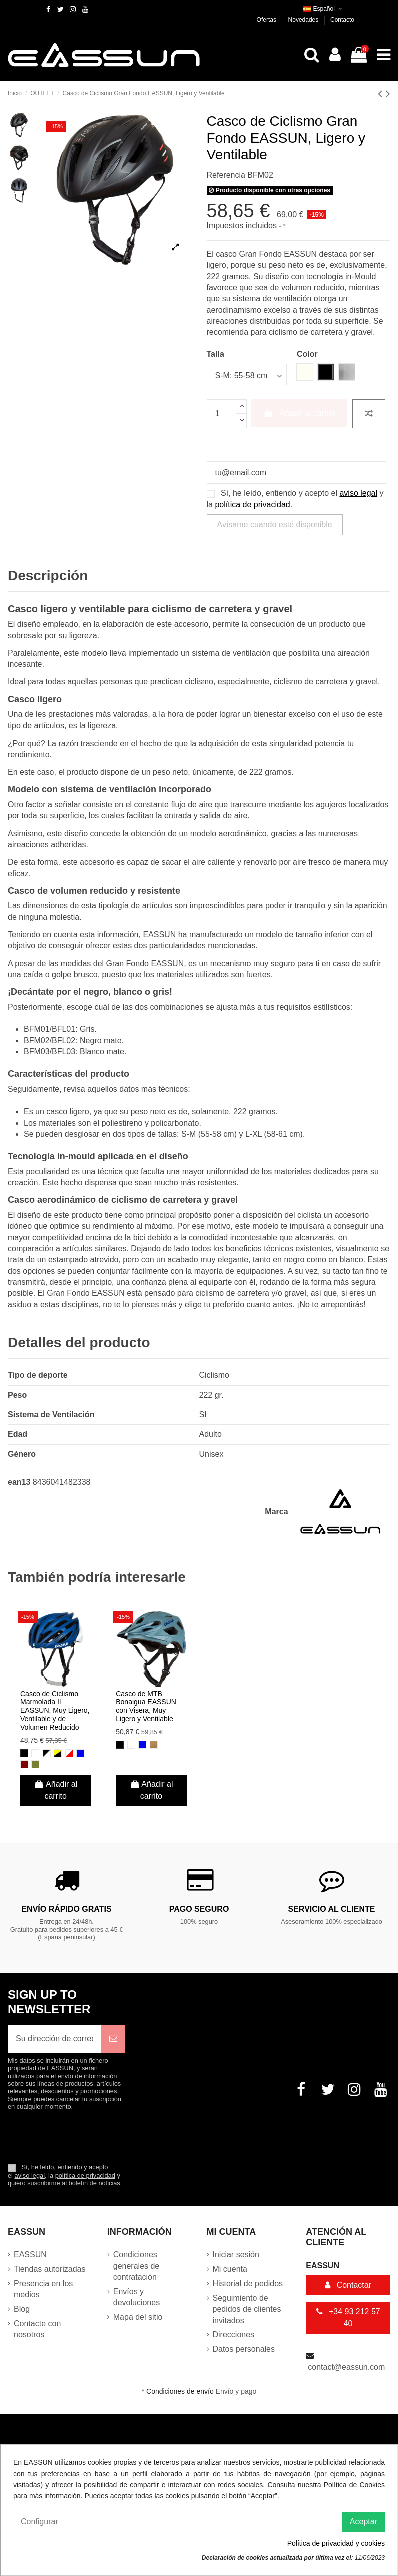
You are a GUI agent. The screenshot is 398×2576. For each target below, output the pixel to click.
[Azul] (80, 1753)
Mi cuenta (230, 2269)
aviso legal (358, 493)
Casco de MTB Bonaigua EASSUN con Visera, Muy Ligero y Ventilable (146, 1706)
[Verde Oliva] (35, 1764)
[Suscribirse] (113, 2039)
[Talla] (247, 374)
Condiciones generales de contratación (136, 2265)
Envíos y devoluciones (136, 2297)
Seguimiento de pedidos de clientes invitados (247, 2309)
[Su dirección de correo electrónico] (54, 2039)
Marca (276, 1511)
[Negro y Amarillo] (58, 1753)
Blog (22, 2309)
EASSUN (30, 2254)
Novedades (304, 19)
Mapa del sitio (138, 2317)
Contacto (342, 19)
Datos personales (244, 2349)
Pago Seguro (199, 1909)
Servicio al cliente (331, 1909)
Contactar (348, 2285)
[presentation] (91, 2136)
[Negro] (24, 1753)
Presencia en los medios (43, 2289)
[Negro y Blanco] (47, 1753)
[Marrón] (154, 1745)
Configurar (39, 2521)
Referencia (226, 175)
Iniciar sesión (236, 2254)
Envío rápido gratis (66, 1909)
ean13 (19, 1482)
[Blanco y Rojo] (69, 1753)
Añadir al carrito (299, 413)
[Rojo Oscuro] (24, 1764)
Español (323, 8)
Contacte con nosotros (37, 2329)
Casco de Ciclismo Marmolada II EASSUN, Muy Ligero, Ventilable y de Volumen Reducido (55, 1710)
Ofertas (267, 19)
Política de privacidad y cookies (336, 2543)
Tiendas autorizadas (50, 2269)
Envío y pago (236, 2391)
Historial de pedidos (248, 2283)
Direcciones (234, 2334)
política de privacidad (252, 504)
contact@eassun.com (346, 2367)
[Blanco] (35, 1753)
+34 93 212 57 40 (348, 2317)
